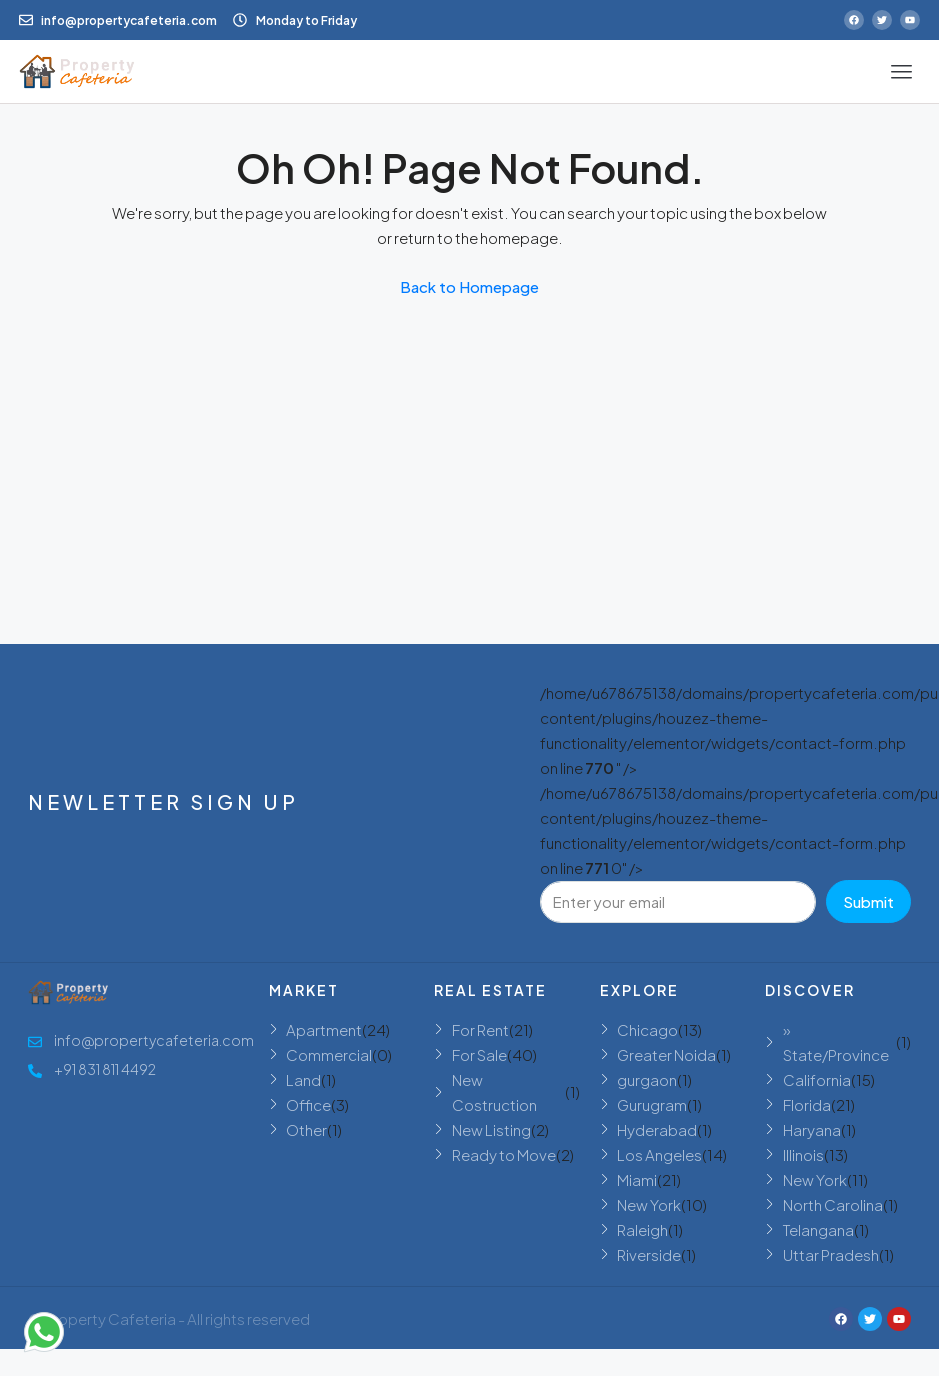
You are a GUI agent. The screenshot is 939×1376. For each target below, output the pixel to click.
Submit (868, 901)
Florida (807, 1104)
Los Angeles (659, 1154)
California (817, 1079)
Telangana (818, 1229)
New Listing (491, 1129)
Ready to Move (504, 1154)
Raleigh (642, 1229)
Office (308, 1104)
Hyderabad (657, 1129)
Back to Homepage (469, 286)
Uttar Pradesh (831, 1254)
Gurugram (652, 1104)
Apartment (324, 1029)
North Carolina (833, 1204)
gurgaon (647, 1079)
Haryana (812, 1129)
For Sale (479, 1054)
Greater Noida (666, 1054)
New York (649, 1204)
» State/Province (836, 1042)
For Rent (480, 1029)
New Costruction (494, 1092)
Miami (637, 1179)
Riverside (649, 1254)
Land (303, 1079)
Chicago (647, 1029)
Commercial (329, 1054)
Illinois (803, 1154)
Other (306, 1129)
